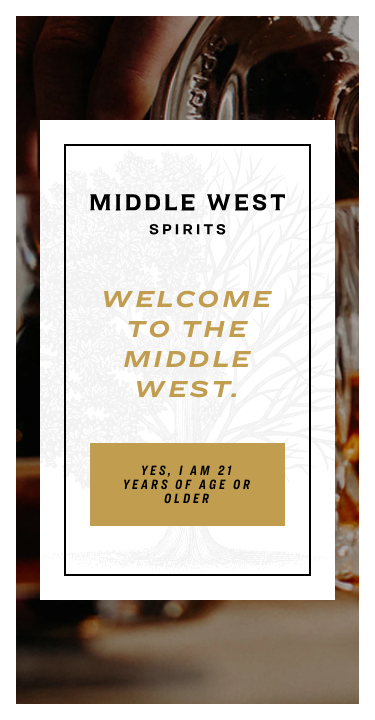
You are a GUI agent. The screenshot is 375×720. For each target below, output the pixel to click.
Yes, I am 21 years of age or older (188, 484)
